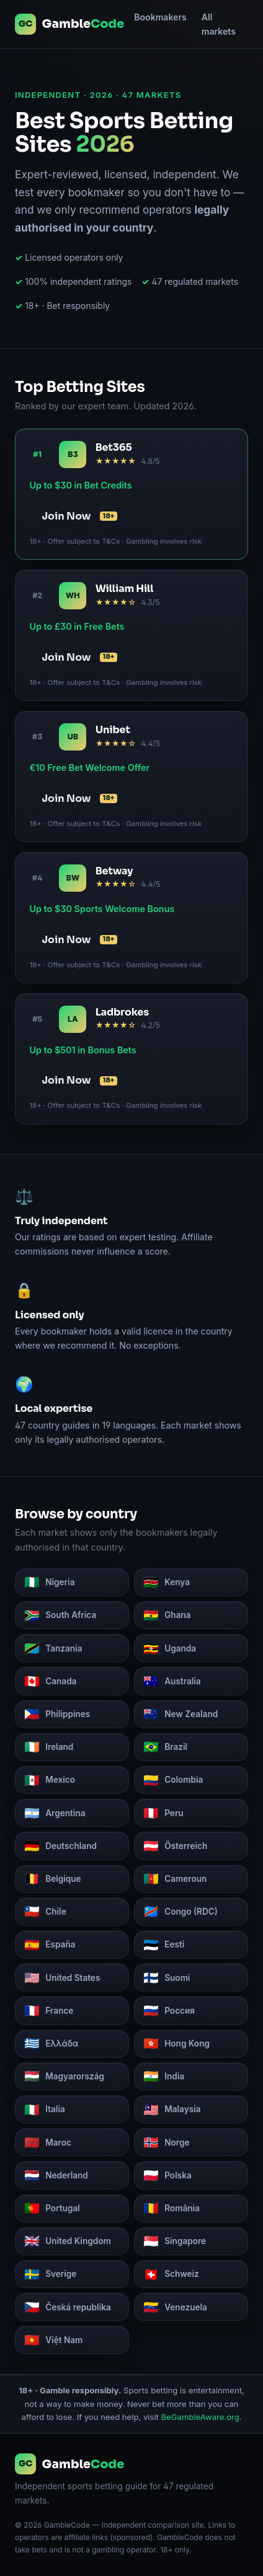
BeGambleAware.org (200, 2417)
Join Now (79, 516)
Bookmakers (160, 17)
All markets (219, 24)
